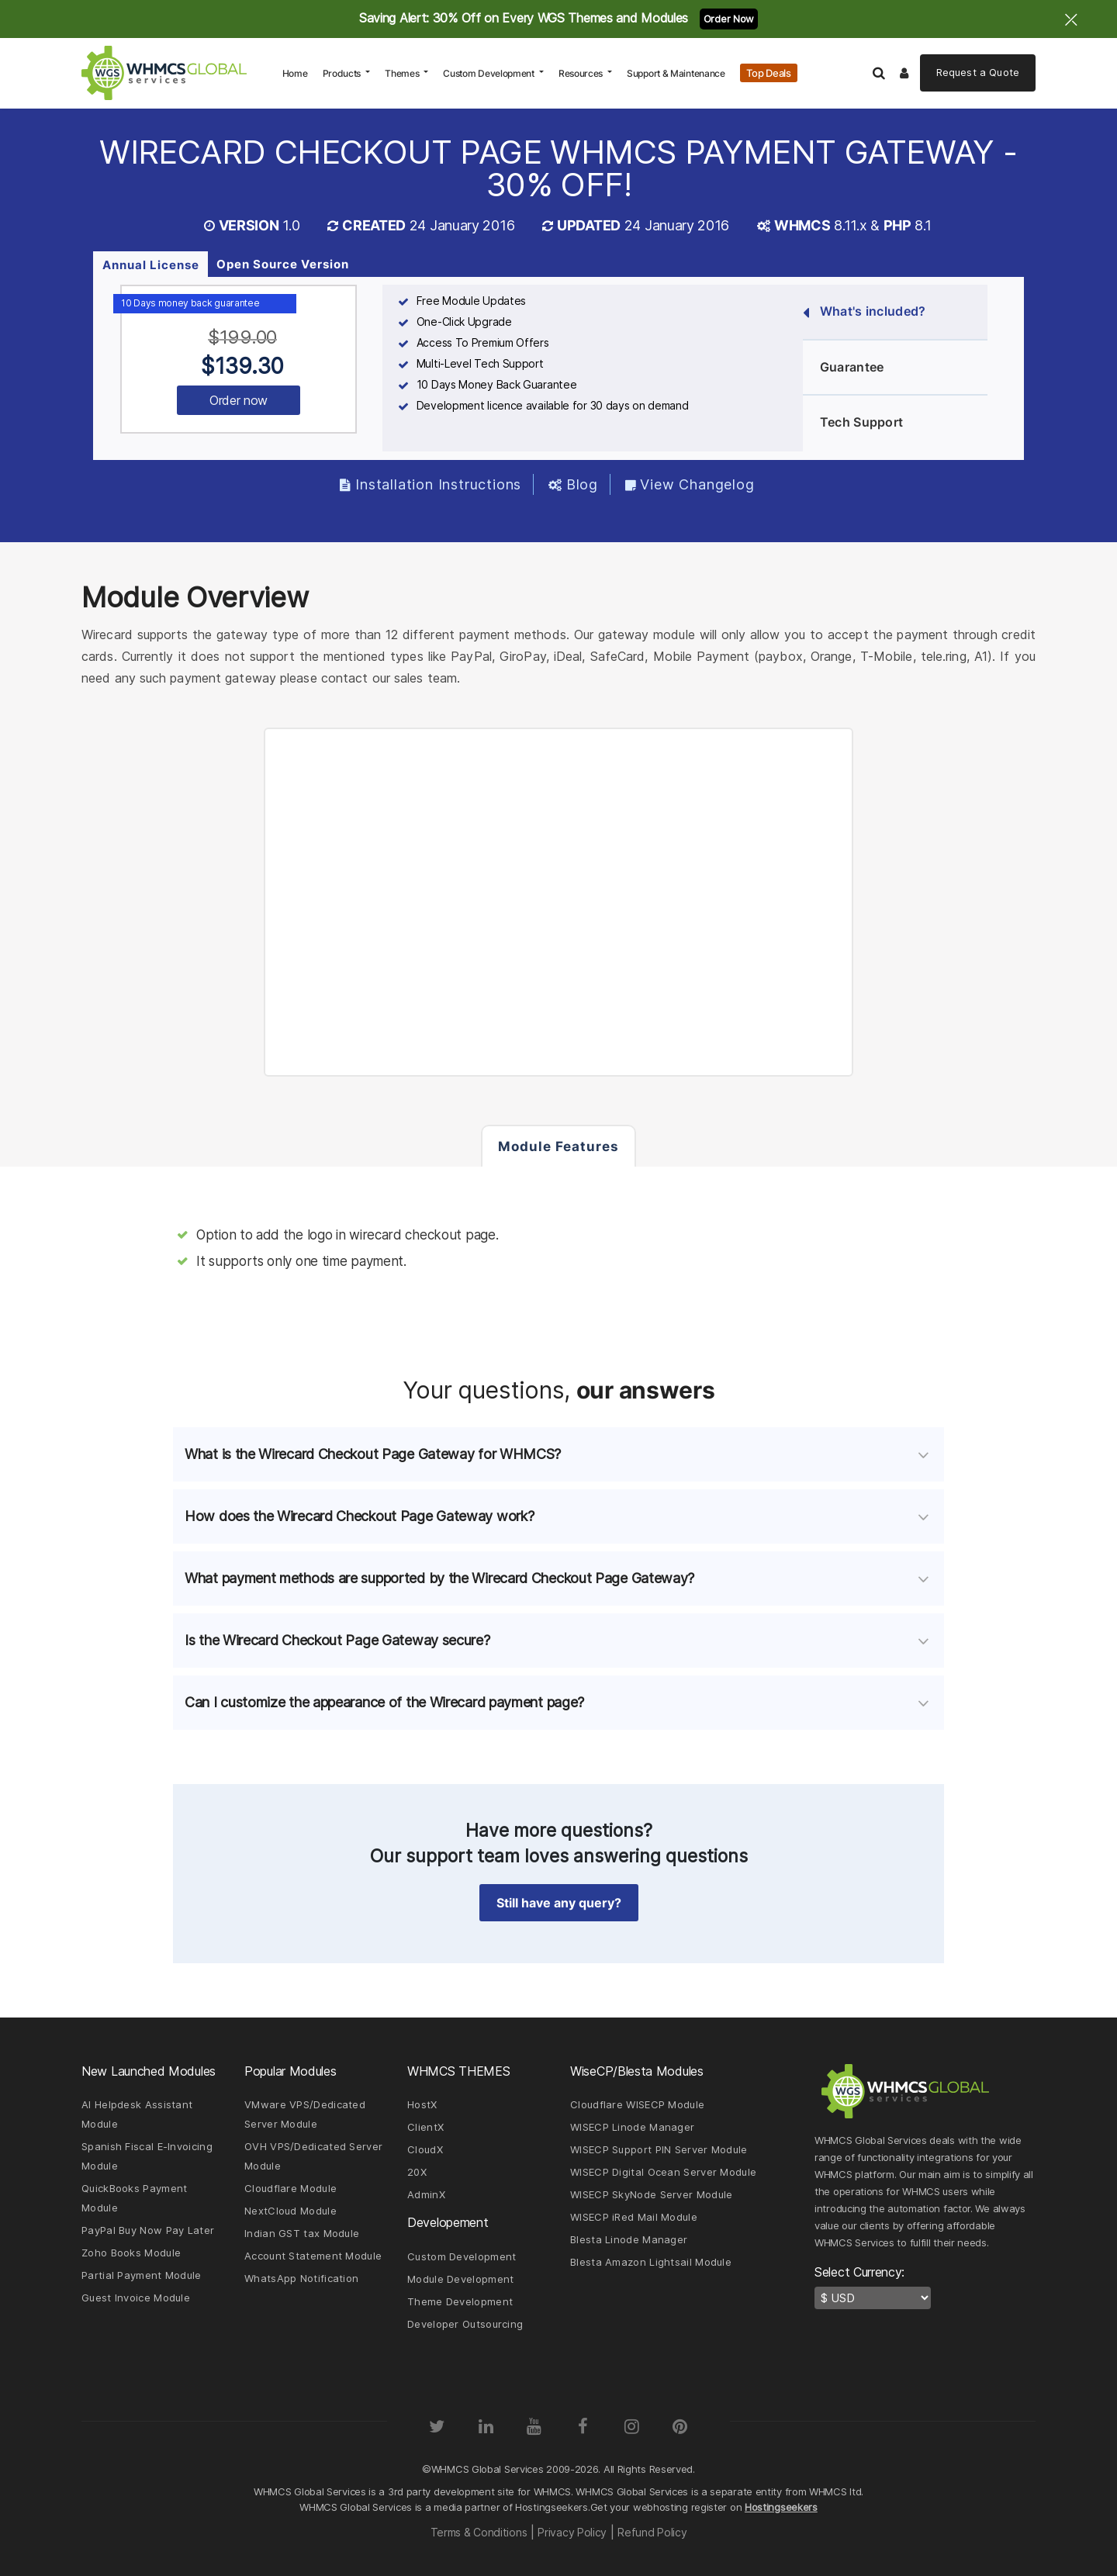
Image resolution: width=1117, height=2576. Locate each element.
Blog (573, 484)
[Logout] (905, 73)
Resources (581, 73)
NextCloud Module (290, 2210)
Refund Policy (651, 2532)
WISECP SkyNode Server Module (651, 2194)
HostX (422, 2104)
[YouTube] (534, 2426)
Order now (238, 400)
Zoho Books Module (131, 2252)
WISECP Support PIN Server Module (659, 2149)
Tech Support (853, 423)
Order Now (729, 18)
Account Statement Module (313, 2255)
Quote (977, 72)
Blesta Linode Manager (628, 2239)
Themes (403, 73)
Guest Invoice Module (135, 2297)
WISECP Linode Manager (632, 2127)
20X (417, 2172)
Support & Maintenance (676, 73)
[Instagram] (631, 2426)
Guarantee (843, 368)
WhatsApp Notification (301, 2278)
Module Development (460, 2279)
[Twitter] (436, 2426)
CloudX (425, 2149)
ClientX (425, 2127)
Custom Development (489, 73)
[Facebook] (582, 2426)
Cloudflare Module (290, 2188)
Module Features (558, 1146)
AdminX (426, 2194)
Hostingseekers (781, 2507)
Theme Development (460, 2301)
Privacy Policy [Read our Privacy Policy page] (572, 2532)
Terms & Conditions (479, 2532)
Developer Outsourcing (465, 2324)
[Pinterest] (680, 2426)
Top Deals (768, 73)
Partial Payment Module (141, 2275)
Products (343, 73)
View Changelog (690, 484)
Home (298, 73)
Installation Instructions (430, 484)
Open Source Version (282, 264)
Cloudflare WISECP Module (637, 2104)
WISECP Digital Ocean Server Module (663, 2172)
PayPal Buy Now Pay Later (147, 2230)
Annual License (150, 265)
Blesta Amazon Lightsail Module (650, 2262)
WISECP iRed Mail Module (633, 2217)
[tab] (558, 1454)
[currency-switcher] (872, 2298)
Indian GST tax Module (301, 2233)
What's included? (864, 312)
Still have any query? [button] (558, 1902)
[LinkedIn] (485, 2426)
